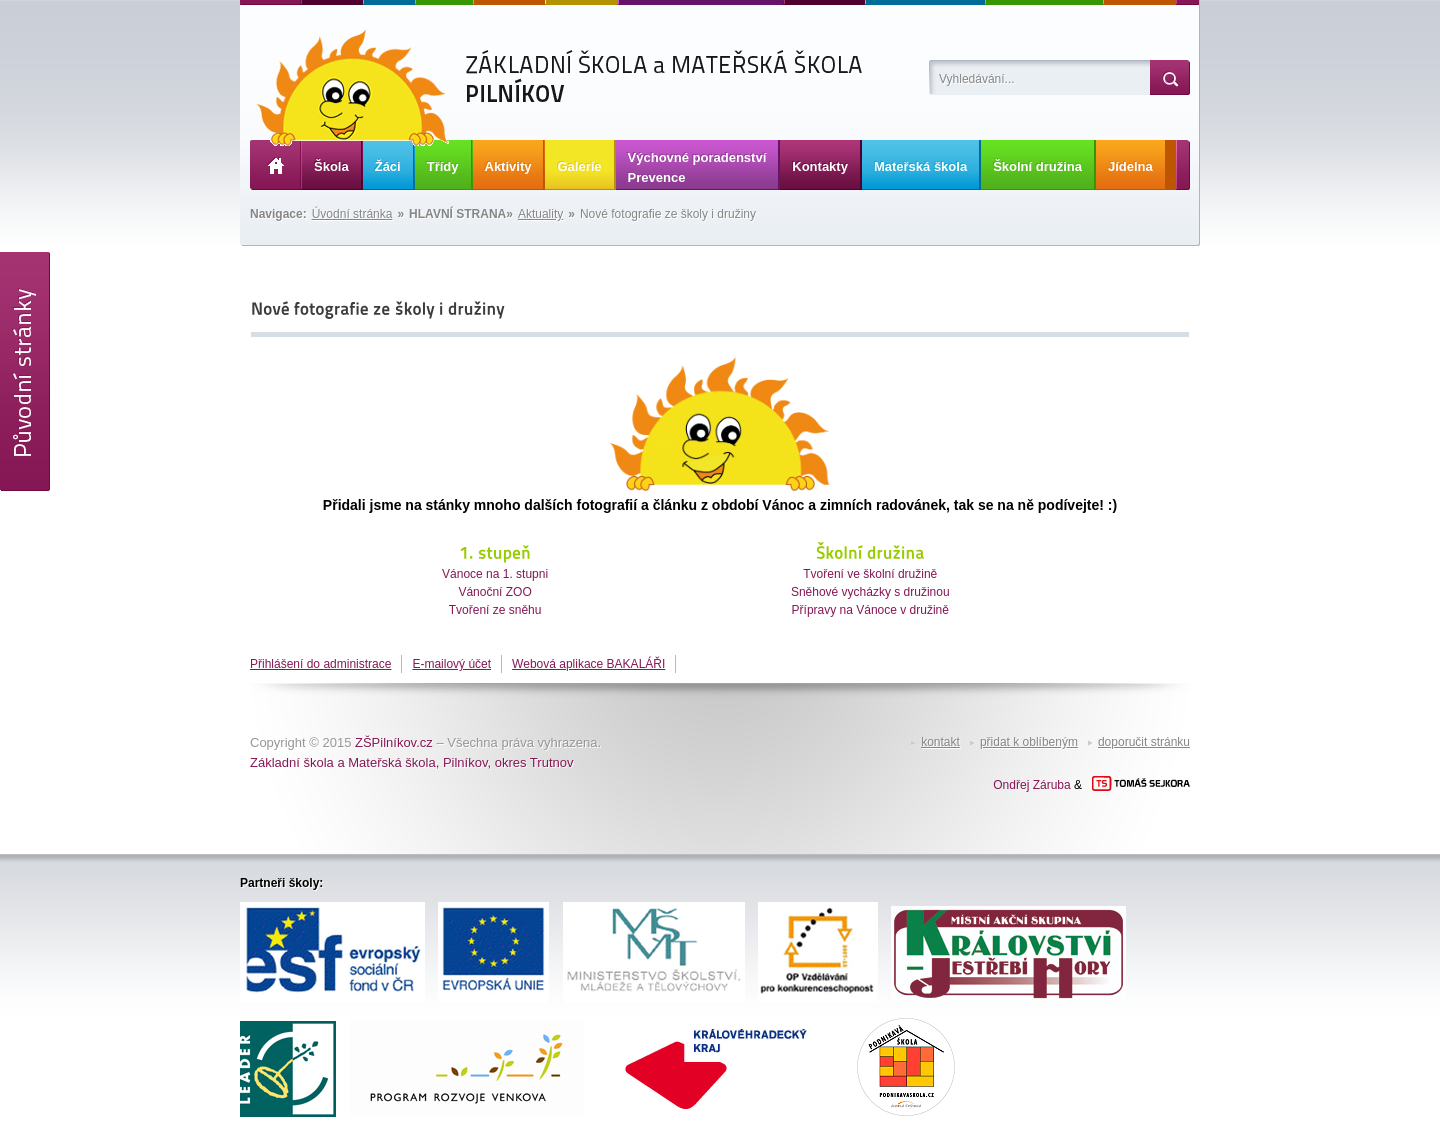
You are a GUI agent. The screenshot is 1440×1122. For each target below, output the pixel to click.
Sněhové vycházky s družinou (870, 592)
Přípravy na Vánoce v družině (870, 610)
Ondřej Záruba (1031, 785)
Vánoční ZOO (494, 592)
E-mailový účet (451, 664)
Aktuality (540, 214)
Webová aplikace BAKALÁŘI (588, 664)
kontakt (940, 742)
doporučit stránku (1144, 742)
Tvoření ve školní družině (870, 574)
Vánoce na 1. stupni (495, 574)
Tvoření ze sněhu (495, 610)
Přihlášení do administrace (320, 664)
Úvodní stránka (352, 214)
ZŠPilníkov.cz (394, 742)
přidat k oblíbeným (1029, 742)
